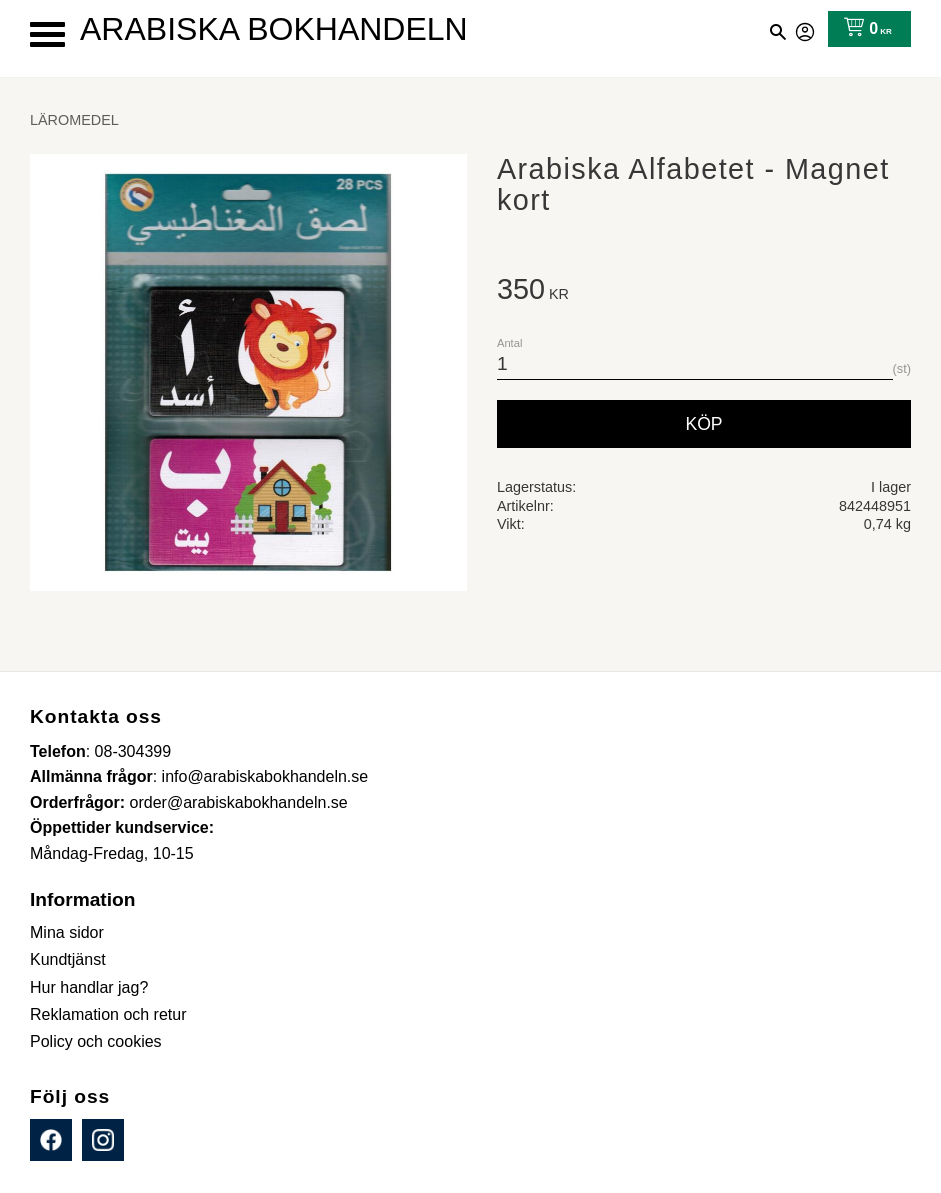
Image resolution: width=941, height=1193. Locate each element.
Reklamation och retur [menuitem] (108, 1014)
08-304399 (133, 751)
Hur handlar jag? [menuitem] (89, 987)
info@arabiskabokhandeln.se (265, 776)
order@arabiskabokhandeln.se (239, 802)
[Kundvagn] (863, 29)
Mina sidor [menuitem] (67, 932)
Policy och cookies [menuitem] (96, 1041)
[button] (47, 34)
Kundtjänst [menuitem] (68, 959)
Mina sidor (806, 29)
